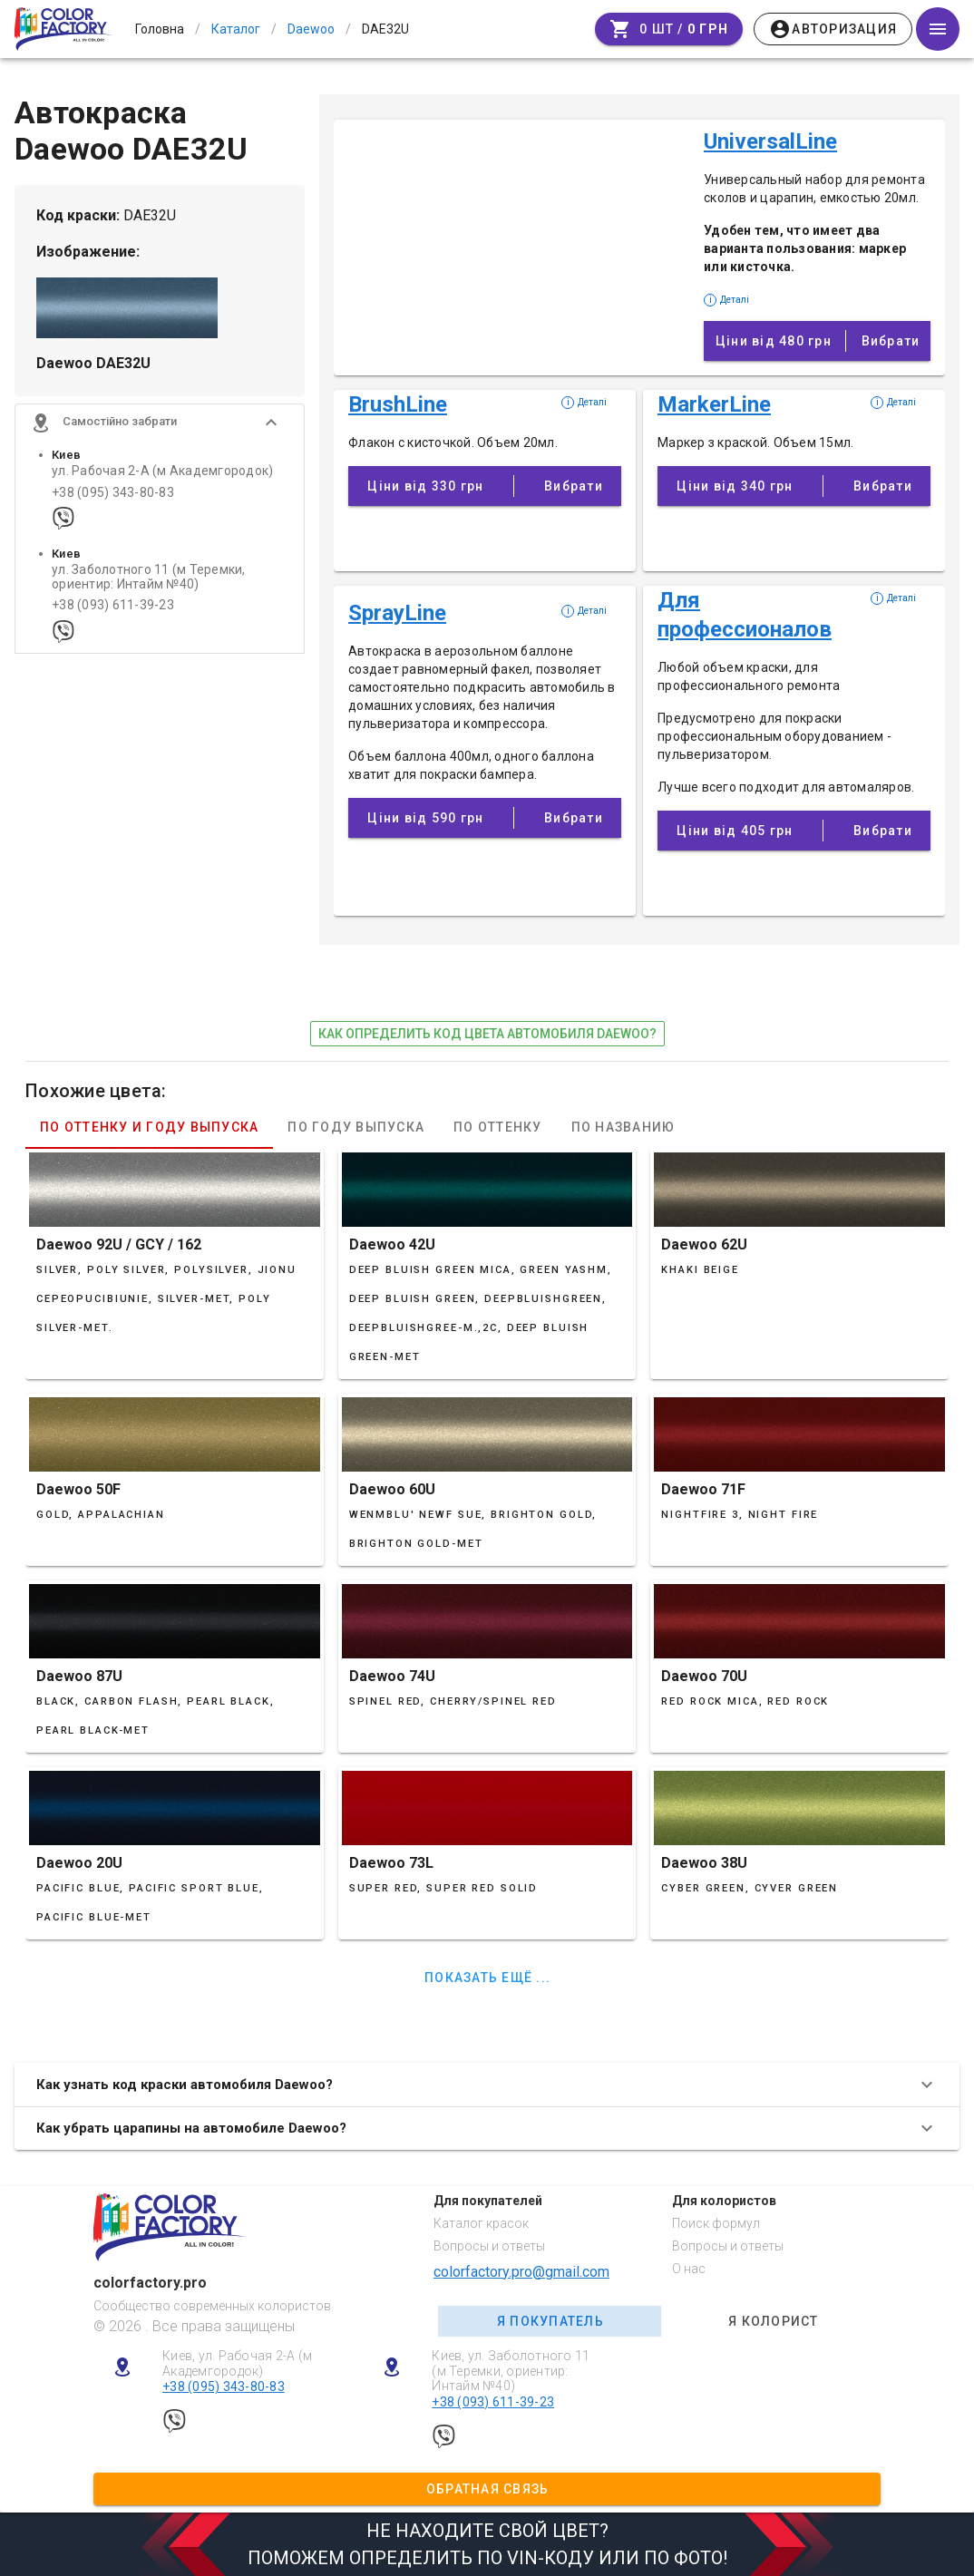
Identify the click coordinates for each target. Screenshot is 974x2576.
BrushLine (397, 404)
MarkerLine (714, 404)
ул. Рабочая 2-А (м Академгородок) (162, 476)
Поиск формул (716, 2223)
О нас (689, 2268)
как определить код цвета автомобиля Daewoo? (487, 1033)
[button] (159, 428)
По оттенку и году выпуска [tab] (149, 1127)
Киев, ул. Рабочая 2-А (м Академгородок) (237, 2363)
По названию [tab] (623, 1127)
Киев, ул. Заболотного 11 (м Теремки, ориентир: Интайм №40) (510, 2371)
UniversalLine (770, 141)
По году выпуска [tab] (355, 1127)
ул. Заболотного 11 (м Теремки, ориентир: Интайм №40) (149, 582)
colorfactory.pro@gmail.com (521, 2271)
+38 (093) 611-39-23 (113, 610)
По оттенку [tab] (497, 1127)
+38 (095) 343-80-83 (113, 497)
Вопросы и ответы (489, 2246)
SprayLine (397, 613)
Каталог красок (481, 2223)
